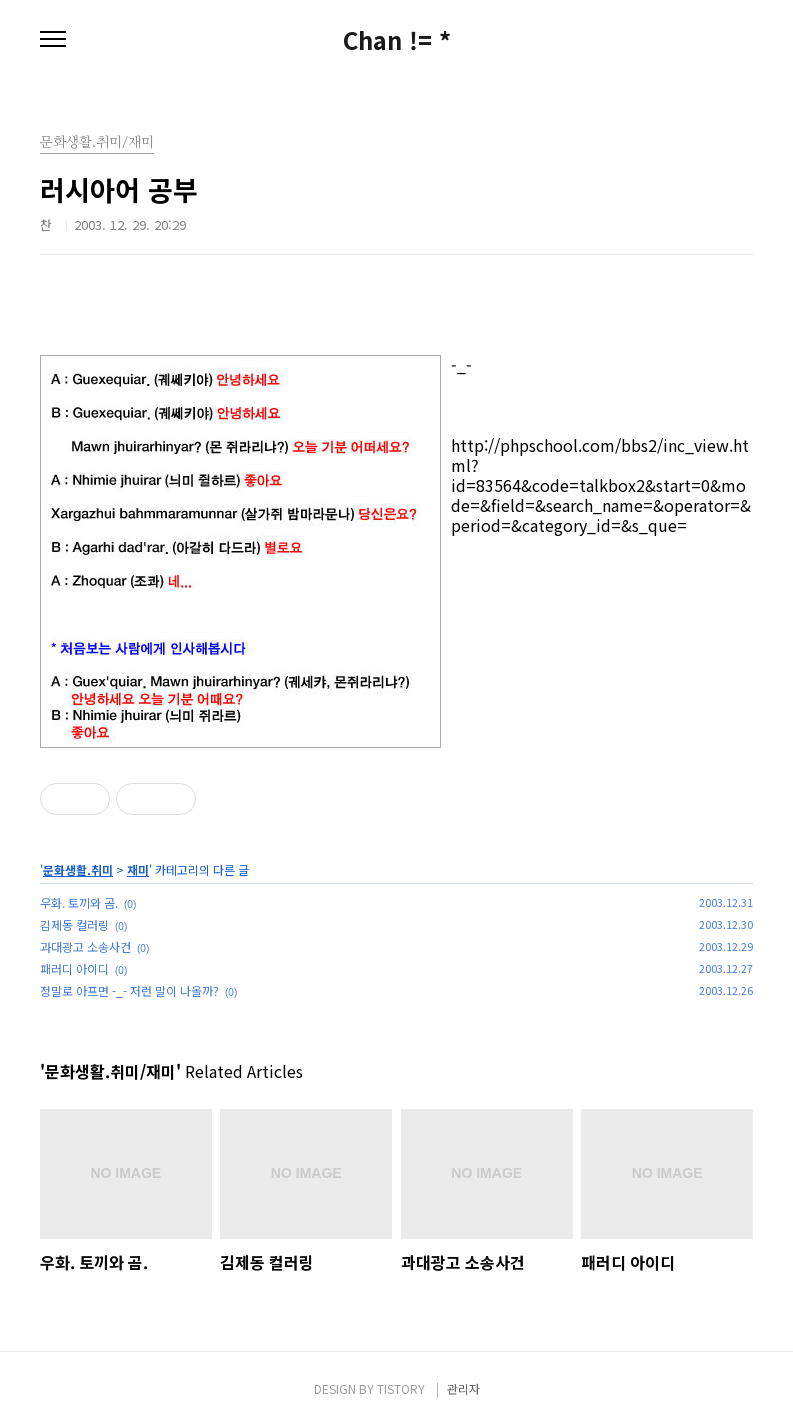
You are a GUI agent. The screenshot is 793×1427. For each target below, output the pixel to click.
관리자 (463, 1388)
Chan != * (397, 40)
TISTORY (401, 1388)
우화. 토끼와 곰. (79, 902)
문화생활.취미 (78, 869)
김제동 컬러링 (74, 924)
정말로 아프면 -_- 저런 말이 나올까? (129, 990)
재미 (138, 869)
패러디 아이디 (74, 968)
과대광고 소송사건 (85, 946)
